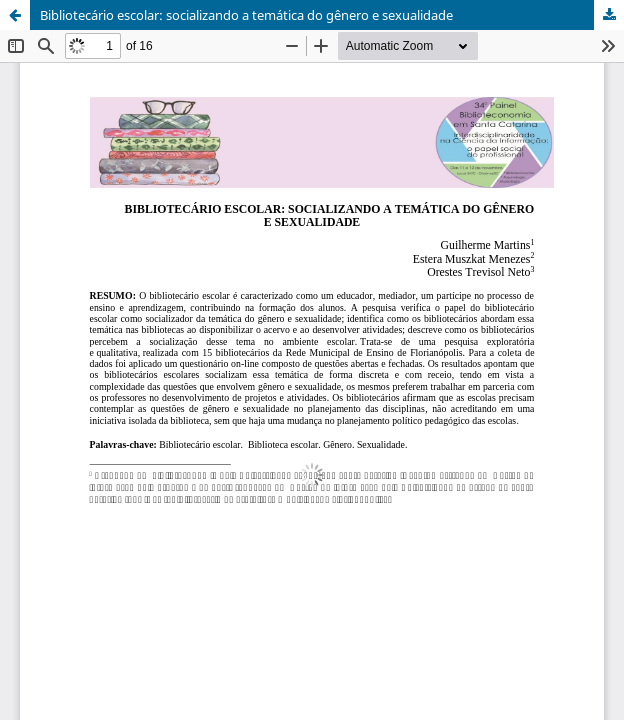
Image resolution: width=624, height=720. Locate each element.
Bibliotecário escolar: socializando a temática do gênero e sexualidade (246, 15)
